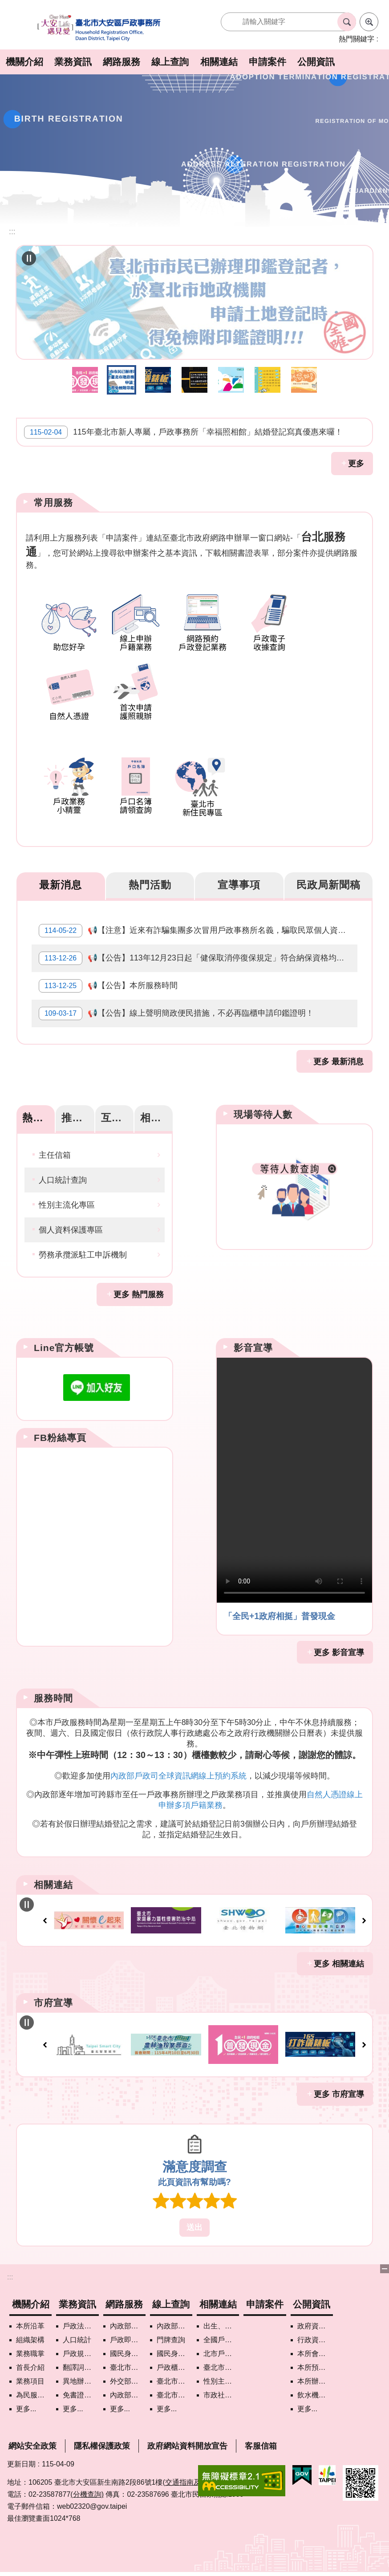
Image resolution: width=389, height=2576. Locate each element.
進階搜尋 (369, 21)
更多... (26, 2403)
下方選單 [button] (384, 2263)
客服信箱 (261, 2440)
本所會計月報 (315, 2348)
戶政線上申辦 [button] (267, 374)
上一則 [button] (45, 1915)
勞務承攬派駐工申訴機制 (83, 1249)
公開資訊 (316, 62)
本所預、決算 (315, 2362)
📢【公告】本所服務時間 (108, 980)
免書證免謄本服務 (80, 2389)
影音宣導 (253, 1342)
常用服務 (53, 497)
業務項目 (30, 2376)
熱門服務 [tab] (38, 1112)
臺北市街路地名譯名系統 (174, 2389)
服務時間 (53, 1693)
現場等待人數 (263, 1109)
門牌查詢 (171, 2334)
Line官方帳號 (64, 1342)
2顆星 (177, 2195)
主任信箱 (55, 1149)
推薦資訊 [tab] (77, 1112)
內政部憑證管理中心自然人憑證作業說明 (128, 2389)
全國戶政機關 (221, 2334)
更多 (356, 458)
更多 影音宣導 (339, 1647)
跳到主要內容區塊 (4, 4)
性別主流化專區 (67, 1199)
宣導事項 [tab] (239, 880)
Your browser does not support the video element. (294, 1474)
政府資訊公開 (315, 2320)
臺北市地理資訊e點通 (174, 2376)
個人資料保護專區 (71, 1224)
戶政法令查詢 (80, 2320)
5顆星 (228, 2195)
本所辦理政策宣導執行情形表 (315, 2376)
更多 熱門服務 (138, 1289)
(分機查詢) (87, 2489)
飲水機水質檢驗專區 (315, 2389)
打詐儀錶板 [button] (158, 374)
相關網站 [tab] (156, 1112)
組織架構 (30, 2334)
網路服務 (121, 62)
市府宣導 (53, 1997)
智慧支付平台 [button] (231, 374)
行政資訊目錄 (315, 2334)
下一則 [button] (364, 1915)
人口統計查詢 (63, 1174)
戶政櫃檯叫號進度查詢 (174, 2362)
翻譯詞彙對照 (80, 2362)
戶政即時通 (128, 2334)
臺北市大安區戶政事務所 (100, 28)
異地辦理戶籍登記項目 (80, 2376)
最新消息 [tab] (60, 880)
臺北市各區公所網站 (221, 2362)
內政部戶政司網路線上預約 (128, 2320)
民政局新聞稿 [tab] (328, 880)
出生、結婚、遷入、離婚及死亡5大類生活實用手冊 (221, 2320)
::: (10, 2272)
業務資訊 (73, 62)
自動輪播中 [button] (29, 258)
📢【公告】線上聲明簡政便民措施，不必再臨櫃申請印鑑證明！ (176, 1008)
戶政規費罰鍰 (80, 2348)
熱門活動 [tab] (150, 880)
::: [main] (12, 231)
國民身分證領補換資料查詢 (174, 2348)
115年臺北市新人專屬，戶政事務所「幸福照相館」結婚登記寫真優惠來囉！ (183, 427)
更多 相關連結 (339, 1958)
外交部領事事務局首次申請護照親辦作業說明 (128, 2376)
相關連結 (219, 62)
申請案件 (267, 62)
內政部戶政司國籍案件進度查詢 (174, 2320)
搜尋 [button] (346, 21)
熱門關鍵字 (356, 39)
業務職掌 (30, 2348)
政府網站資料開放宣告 (187, 2440)
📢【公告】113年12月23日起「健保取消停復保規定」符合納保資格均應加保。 (198, 953)
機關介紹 (24, 62)
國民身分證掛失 (128, 2348)
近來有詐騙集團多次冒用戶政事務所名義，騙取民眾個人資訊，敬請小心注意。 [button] (194, 374)
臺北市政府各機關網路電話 (128, 2362)
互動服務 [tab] (117, 1112)
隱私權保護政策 (102, 2440)
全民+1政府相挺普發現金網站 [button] (85, 374)
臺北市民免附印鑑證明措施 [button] (121, 374)
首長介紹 (30, 2362)
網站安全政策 (32, 2440)
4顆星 (211, 2195)
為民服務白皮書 (34, 2389)
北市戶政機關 (221, 2348)
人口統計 (77, 2334)
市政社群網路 (221, 2389)
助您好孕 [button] (304, 374)
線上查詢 (170, 62)
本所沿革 (30, 2320)
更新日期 (21, 2458)
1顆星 (160, 2195)
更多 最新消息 (338, 1056)
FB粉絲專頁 (60, 1432)
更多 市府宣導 (339, 2088)
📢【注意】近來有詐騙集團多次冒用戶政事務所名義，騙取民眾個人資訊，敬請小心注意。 (198, 925)
